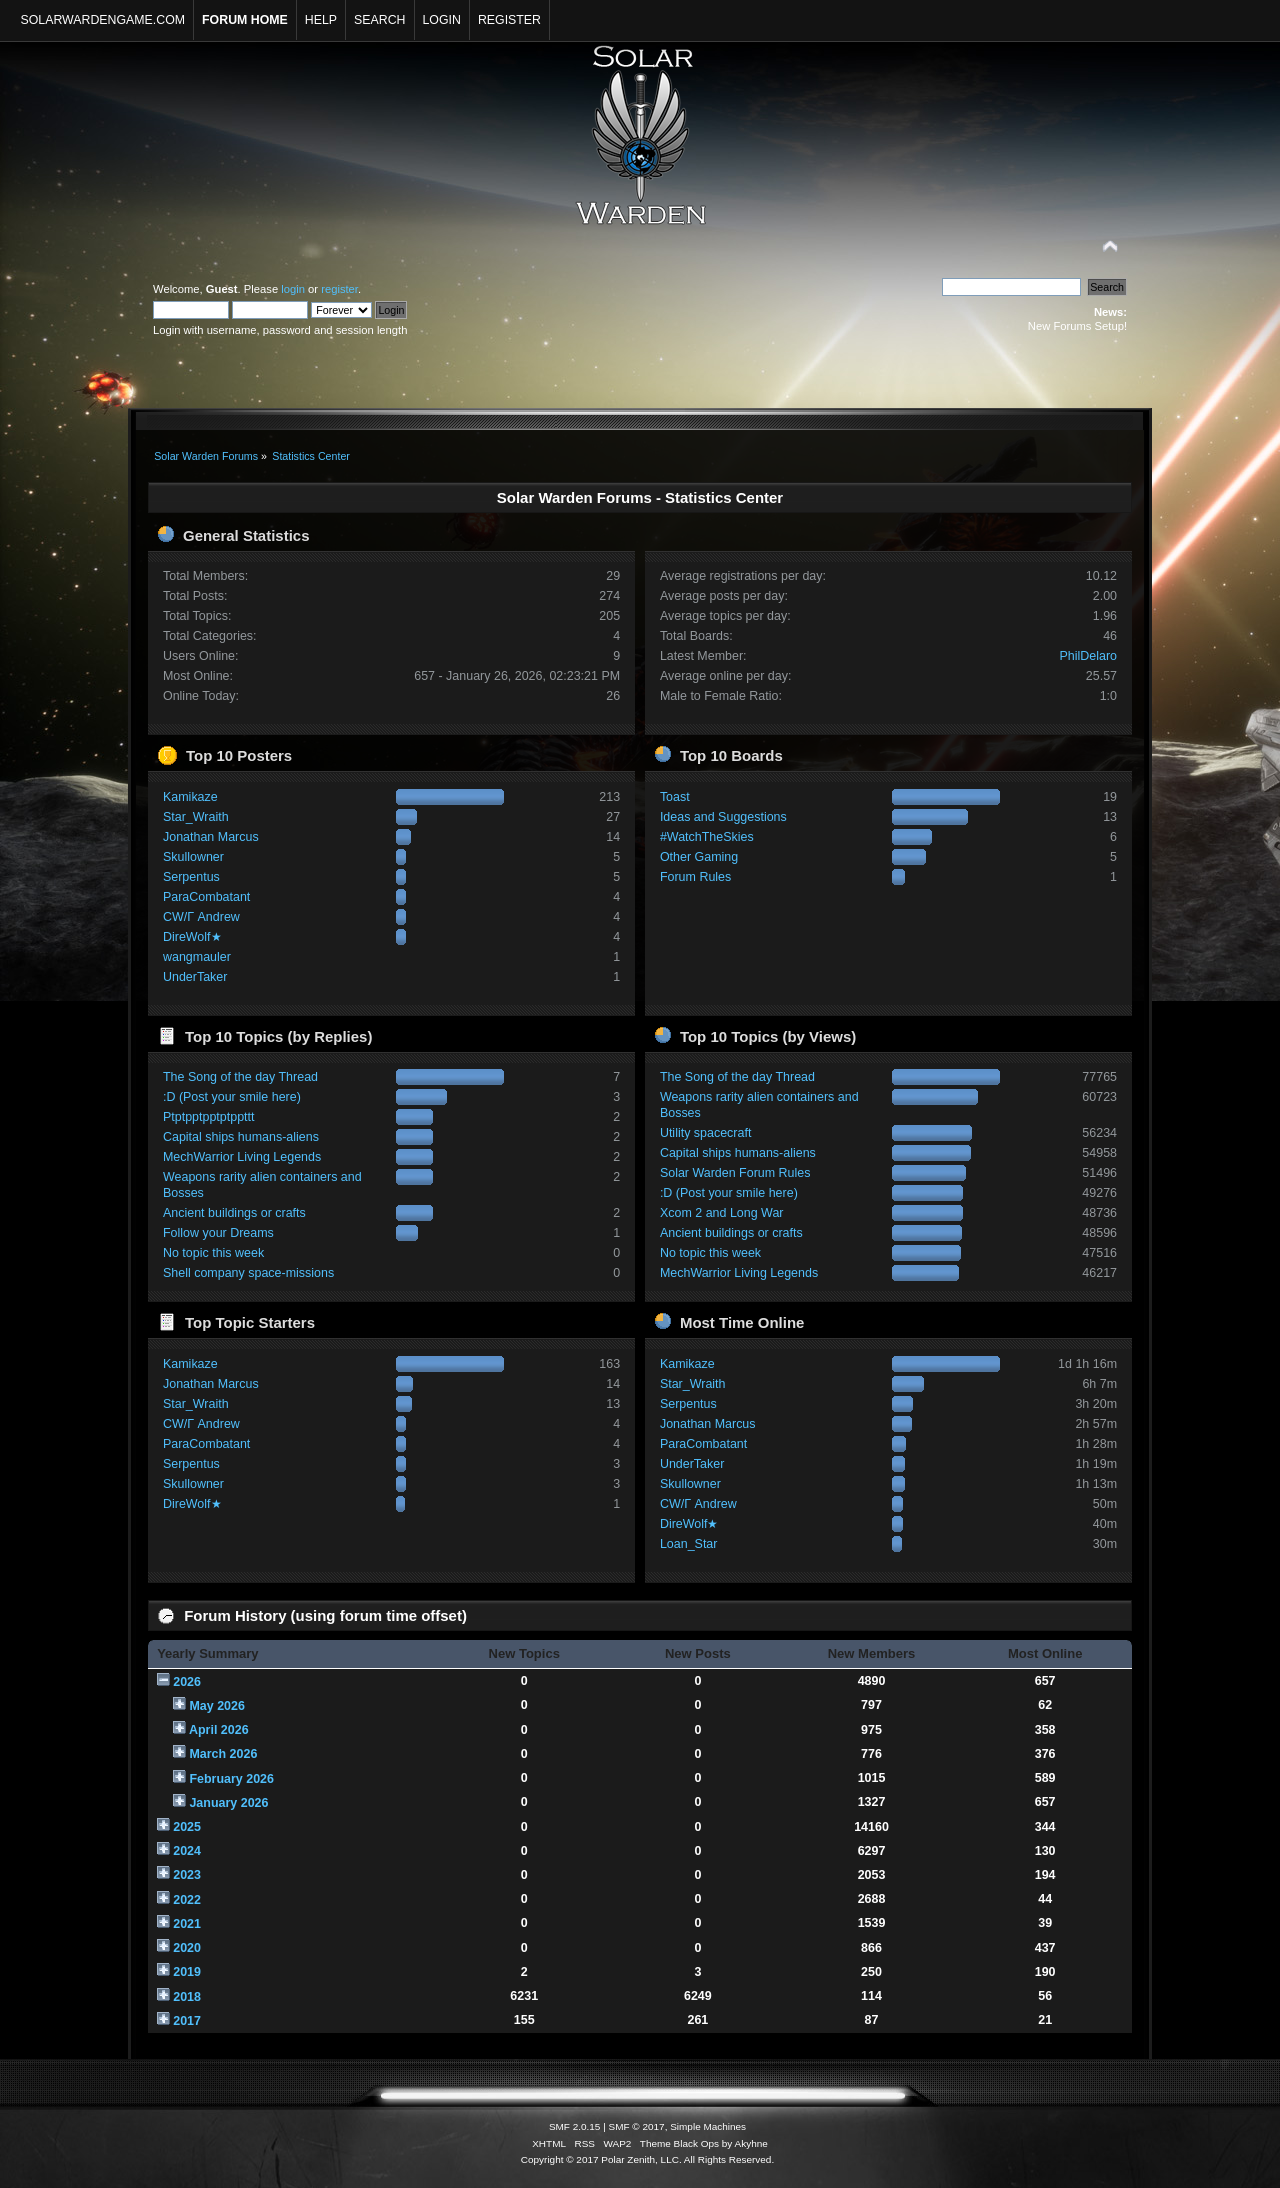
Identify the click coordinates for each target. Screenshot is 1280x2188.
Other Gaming (699, 857)
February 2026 (231, 1779)
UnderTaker (195, 977)
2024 (187, 1851)
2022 (187, 1900)
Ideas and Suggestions (723, 817)
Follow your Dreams (218, 1233)
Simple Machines (708, 2126)
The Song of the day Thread (240, 1077)
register (339, 289)
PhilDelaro (1089, 656)
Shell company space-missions (248, 1273)
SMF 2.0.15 (575, 2126)
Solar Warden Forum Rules (735, 1173)
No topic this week (213, 1253)
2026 (187, 1682)
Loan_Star (689, 1544)
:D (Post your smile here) (232, 1097)
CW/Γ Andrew (201, 917)
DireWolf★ (192, 937)
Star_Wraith (196, 817)
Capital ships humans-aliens (241, 1137)
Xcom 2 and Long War (722, 1213)
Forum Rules (695, 877)
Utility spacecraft (705, 1133)
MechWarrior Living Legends (242, 1157)
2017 (187, 2021)
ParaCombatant (206, 897)
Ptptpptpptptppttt (209, 1117)
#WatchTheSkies (707, 837)
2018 (187, 1997)
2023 (187, 1875)
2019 (187, 1972)
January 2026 (228, 1803)
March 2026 (223, 1754)
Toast (675, 797)
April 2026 (219, 1730)
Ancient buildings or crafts (234, 1213)
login (293, 289)
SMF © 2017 (637, 2126)
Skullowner (193, 857)
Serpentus (191, 877)
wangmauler (197, 957)
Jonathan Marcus (211, 837)
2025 (187, 1827)
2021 (187, 1924)
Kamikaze (190, 797)
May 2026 (216, 1706)
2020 (187, 1948)
